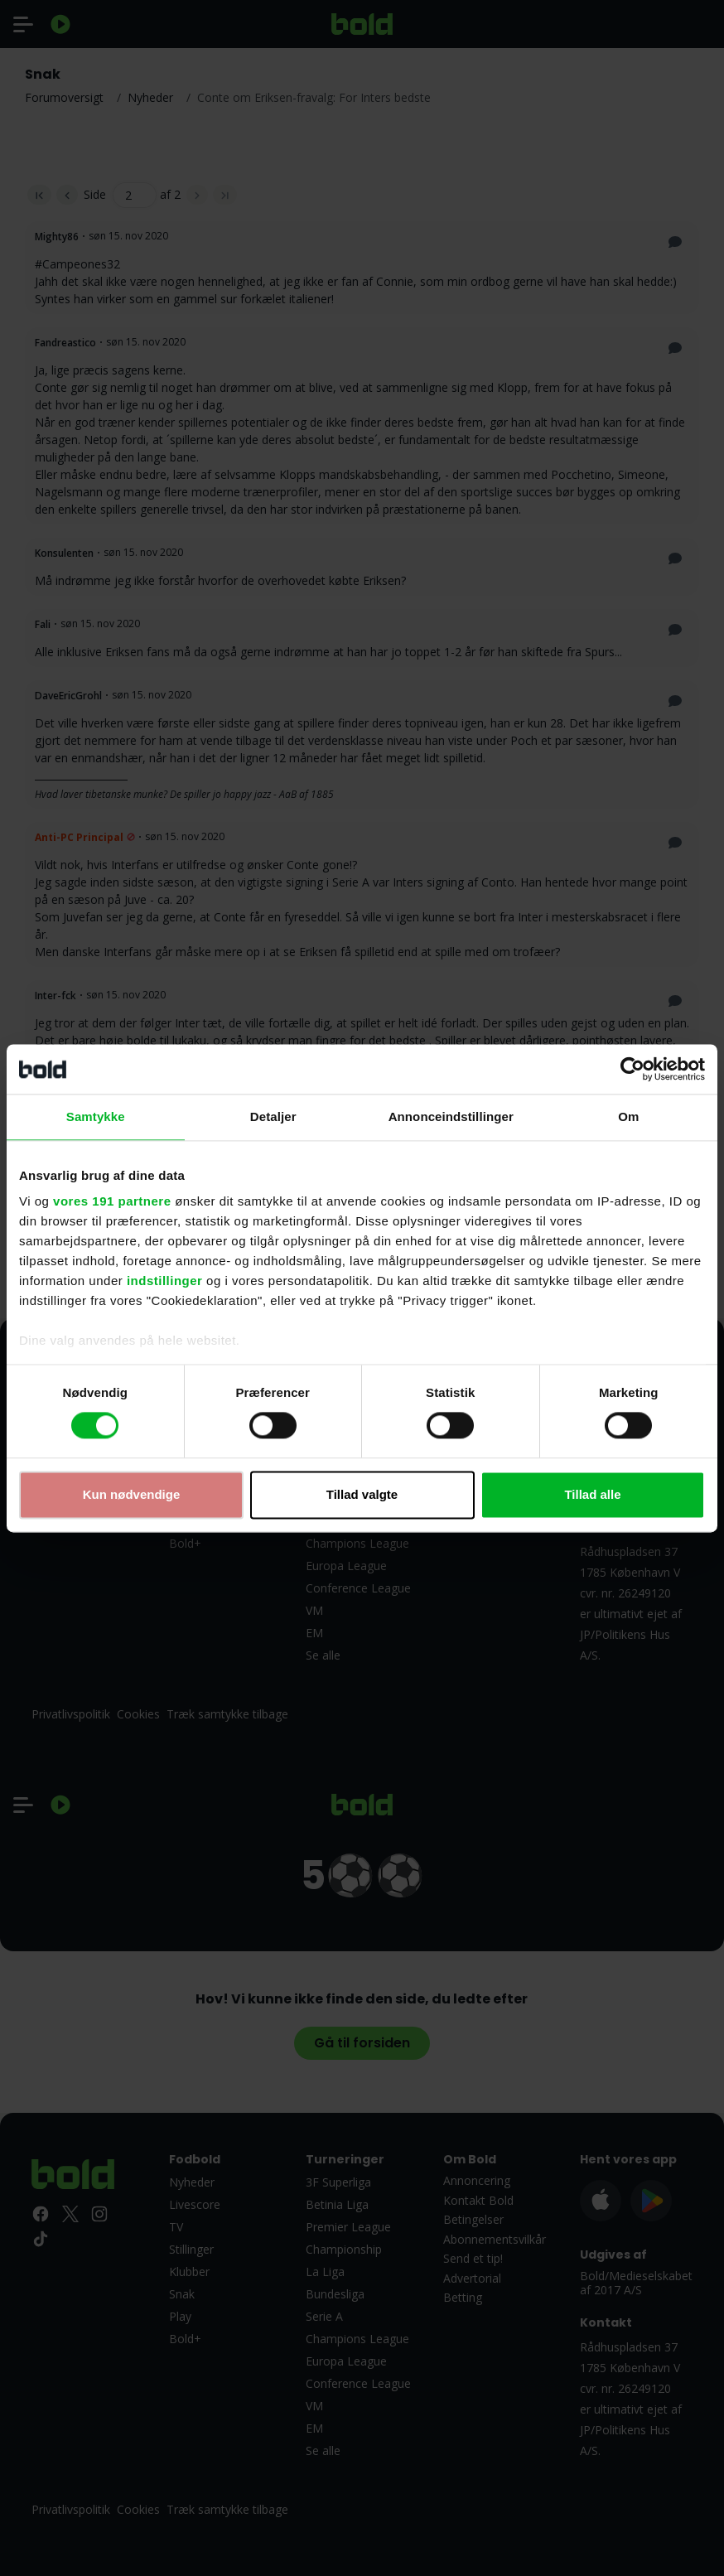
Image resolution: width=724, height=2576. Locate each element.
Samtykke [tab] (95, 1116)
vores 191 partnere (112, 1201)
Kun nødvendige (132, 1494)
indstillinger (165, 1281)
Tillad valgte (362, 1494)
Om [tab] (628, 1116)
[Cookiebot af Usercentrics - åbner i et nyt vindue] (632, 1068)
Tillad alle (592, 1494)
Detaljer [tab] (273, 1116)
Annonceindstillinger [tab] (451, 1116)
